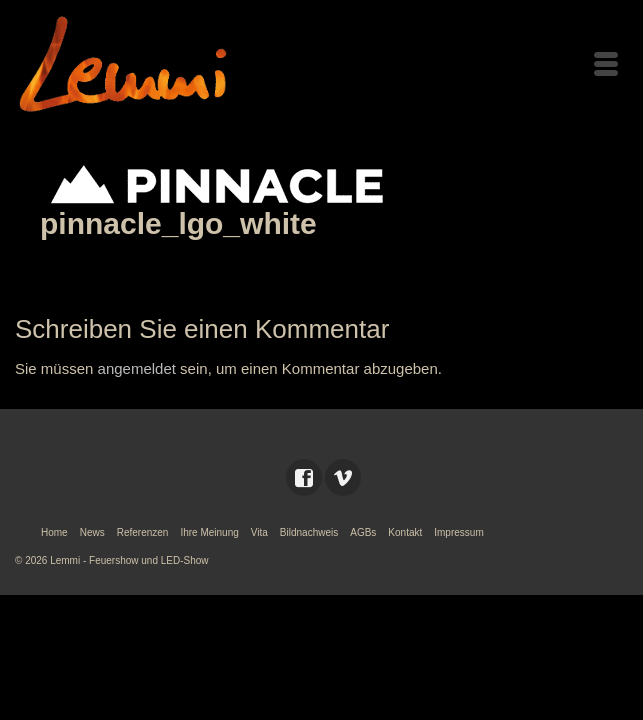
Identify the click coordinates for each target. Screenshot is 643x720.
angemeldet (137, 368)
